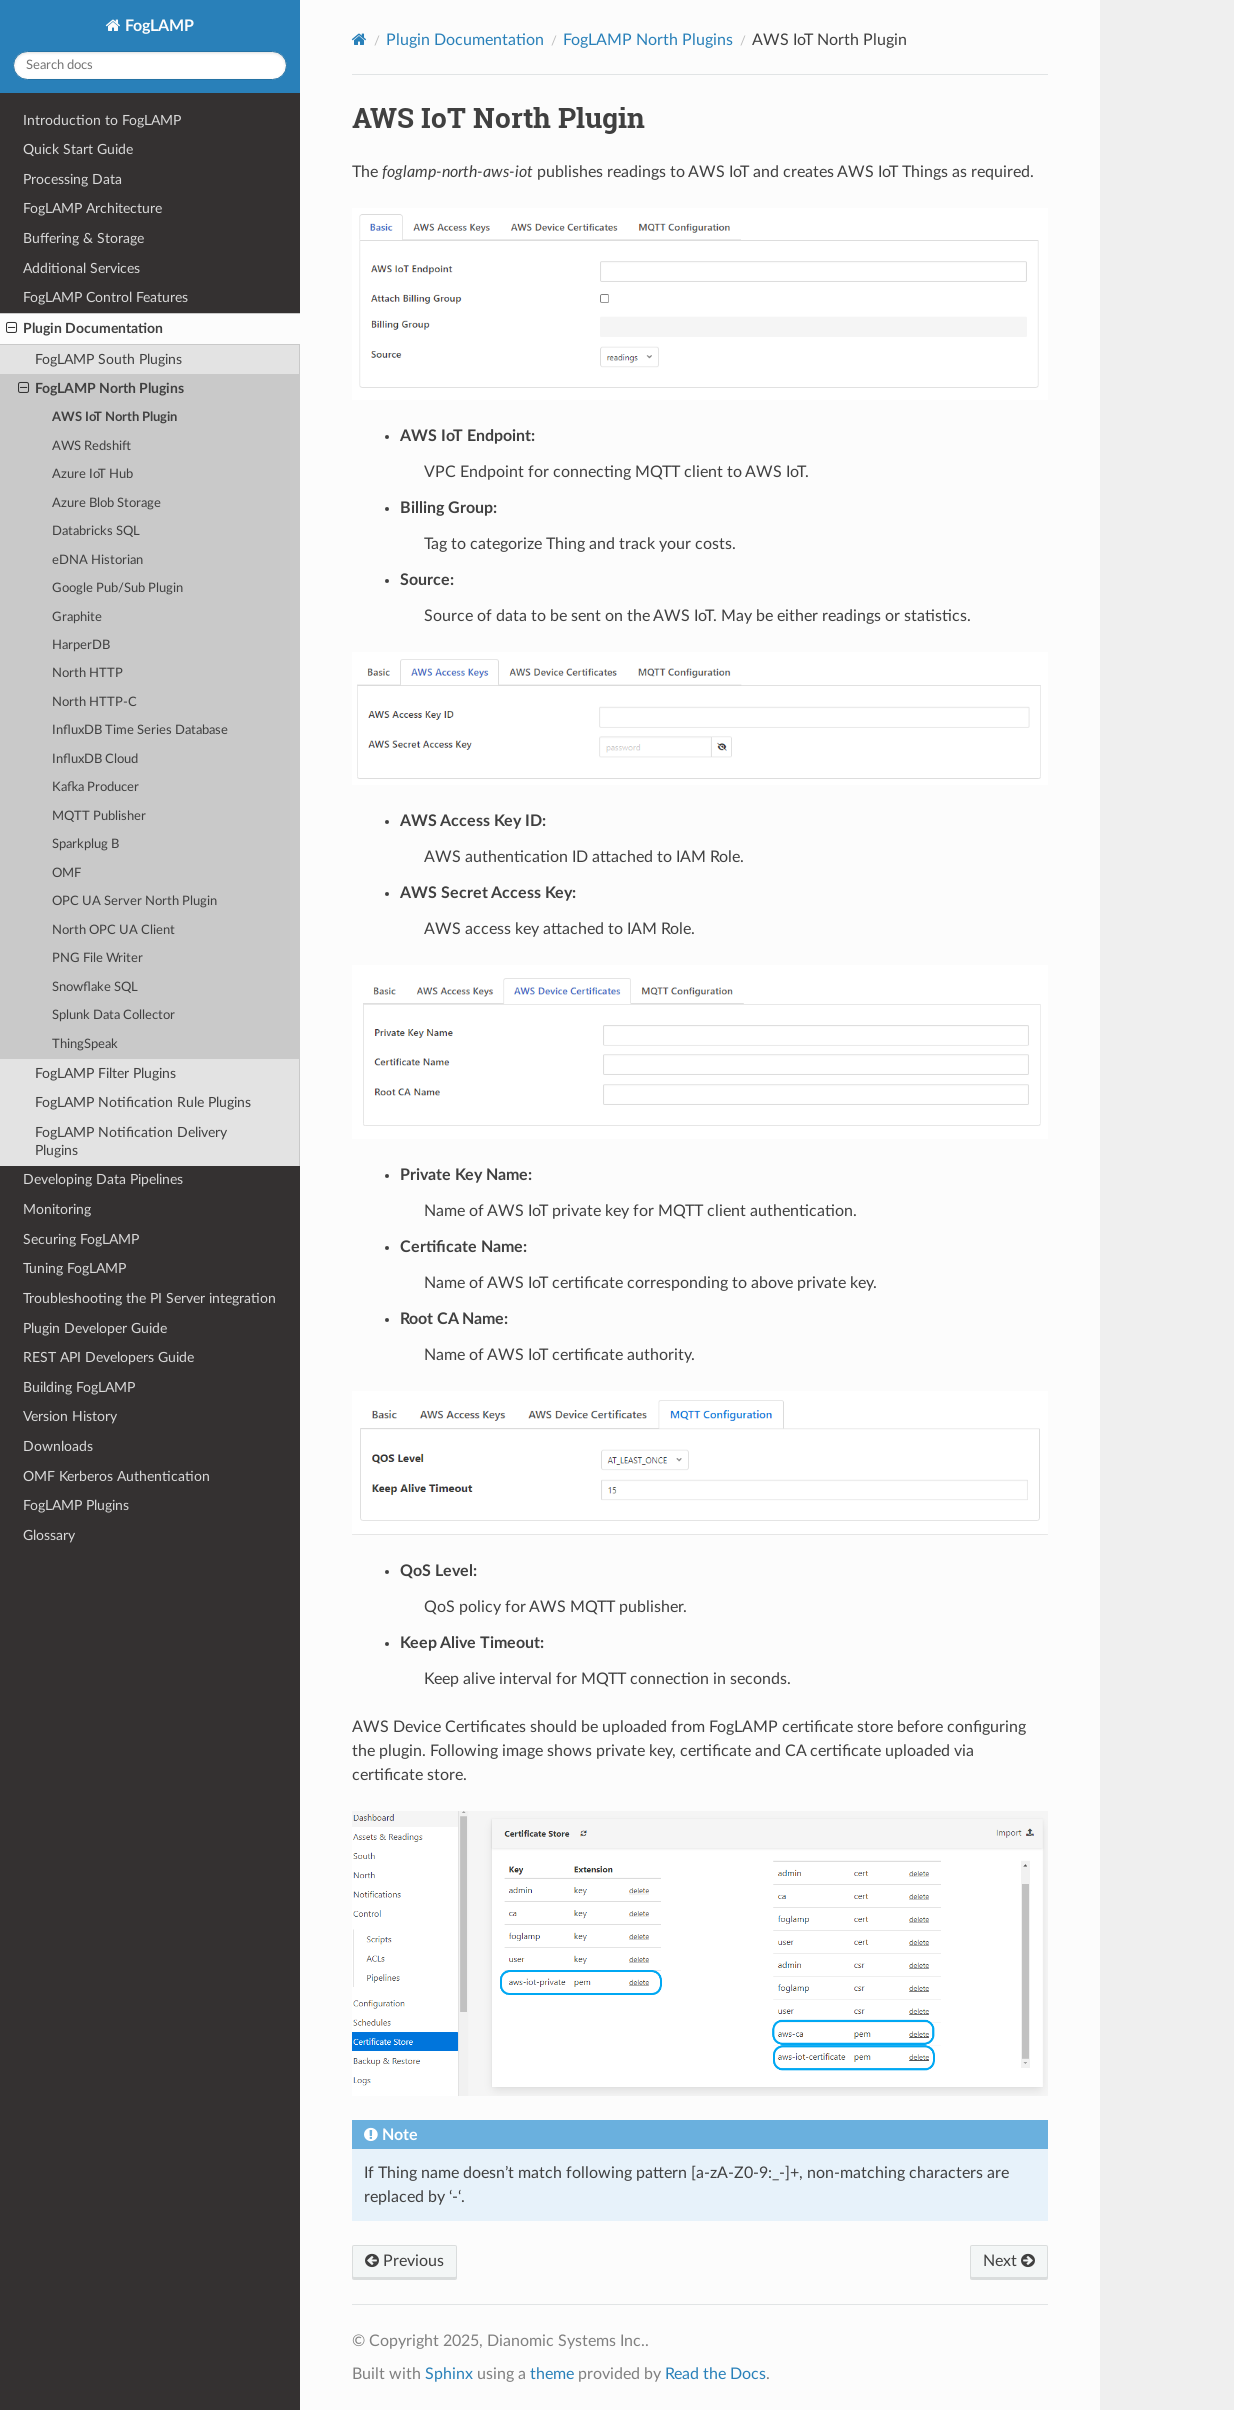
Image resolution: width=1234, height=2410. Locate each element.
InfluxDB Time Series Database (140, 730)
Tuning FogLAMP (74, 1268)
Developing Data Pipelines (103, 1179)
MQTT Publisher (99, 816)
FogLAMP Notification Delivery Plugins (131, 1141)
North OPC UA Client (113, 930)
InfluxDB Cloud (95, 759)
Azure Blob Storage (106, 503)
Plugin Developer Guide (95, 1328)
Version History (70, 1416)
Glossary (49, 1535)
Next (1009, 2261)
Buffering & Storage (83, 238)
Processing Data (72, 179)
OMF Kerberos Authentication (116, 1476)
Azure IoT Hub (92, 474)
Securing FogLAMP (81, 1239)
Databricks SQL (96, 531)
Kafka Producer (95, 787)
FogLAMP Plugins (76, 1505)
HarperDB (81, 645)
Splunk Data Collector (113, 1015)
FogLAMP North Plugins (101, 389)
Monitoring (57, 1209)
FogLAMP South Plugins (108, 359)
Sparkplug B (85, 844)
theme (552, 2374)
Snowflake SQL (95, 987)
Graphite (77, 617)
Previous (404, 2261)
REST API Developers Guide (108, 1357)
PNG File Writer (97, 958)
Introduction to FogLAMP (102, 120)
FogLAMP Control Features (105, 297)
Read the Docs (715, 2374)
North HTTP (87, 673)
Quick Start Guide (78, 149)
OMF (66, 873)
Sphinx (449, 2374)
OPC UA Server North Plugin (134, 901)
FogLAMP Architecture (92, 208)
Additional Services (81, 268)
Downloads (58, 1446)
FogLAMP (157, 26)
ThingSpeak (85, 1044)
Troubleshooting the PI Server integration (149, 1298)
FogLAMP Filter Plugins (105, 1073)
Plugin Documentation (84, 329)
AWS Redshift (91, 446)
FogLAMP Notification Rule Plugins (143, 1102)
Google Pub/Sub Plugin (117, 588)
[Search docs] (150, 65)
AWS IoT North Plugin (114, 417)
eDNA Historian (97, 560)
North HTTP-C (94, 702)
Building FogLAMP (79, 1387)
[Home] (359, 39)
